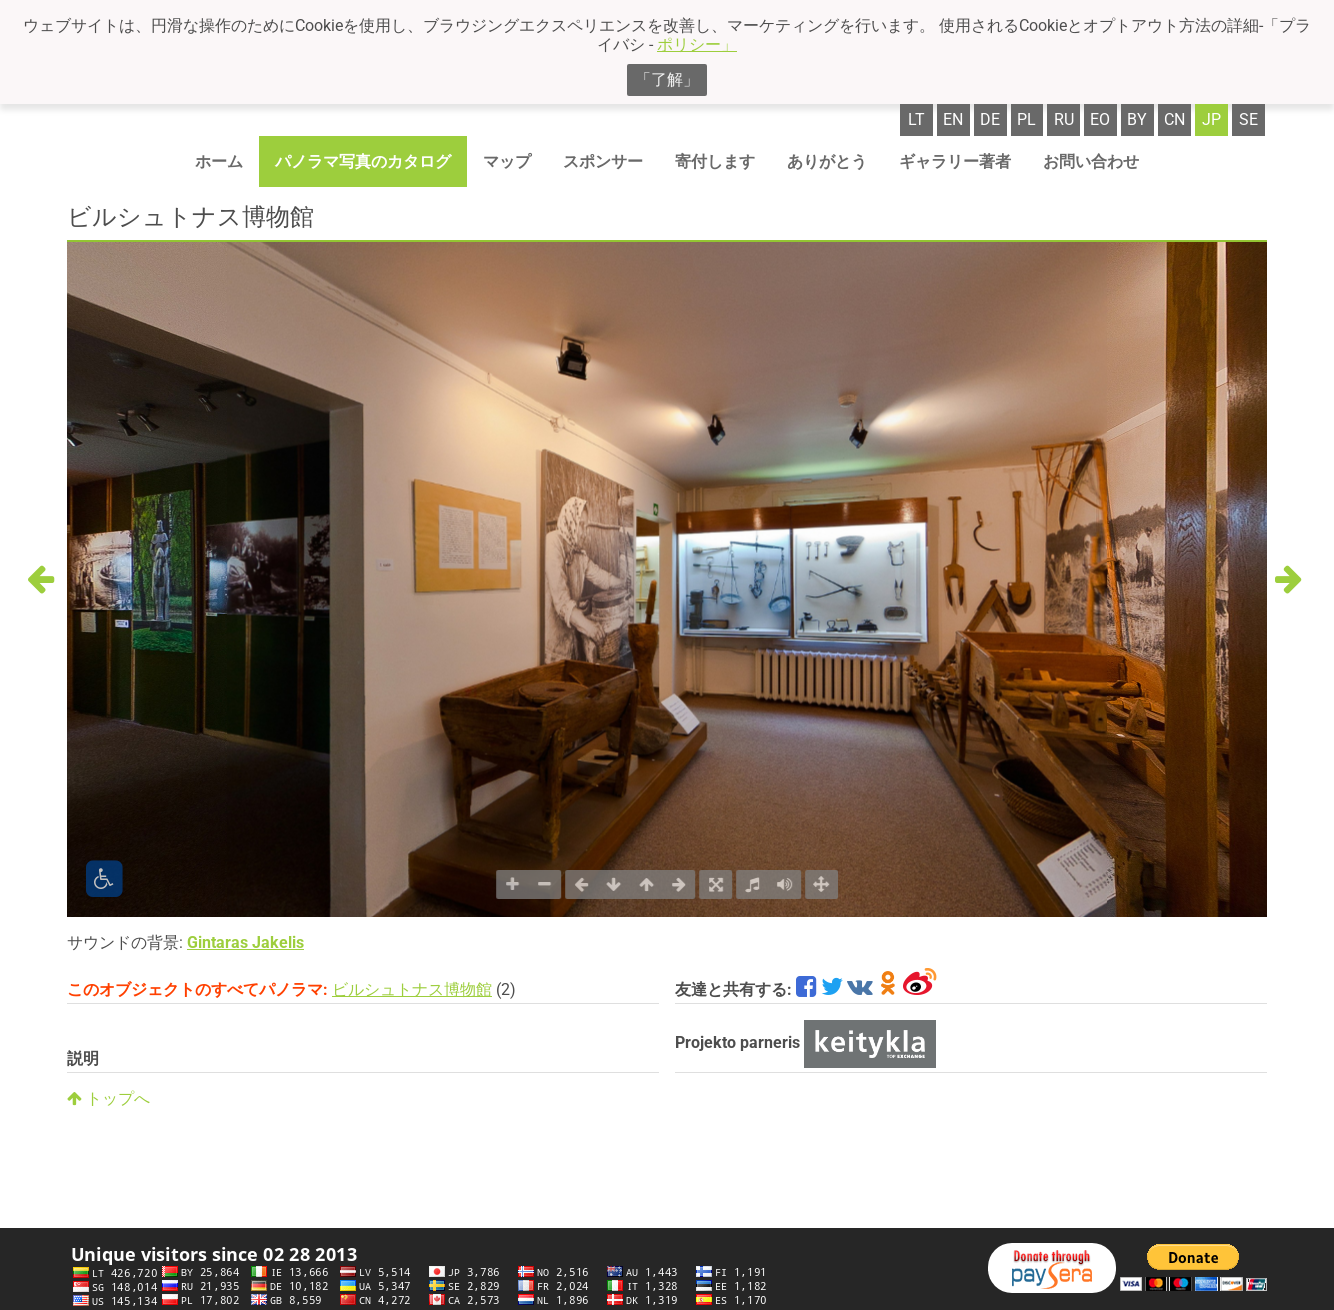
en (953, 119)
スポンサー (603, 161)
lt (916, 119)
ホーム (219, 161)
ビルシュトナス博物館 (412, 989)
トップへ (108, 1098)
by (1137, 119)
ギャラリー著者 (955, 161)
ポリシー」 (697, 44)
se (1248, 119)
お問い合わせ (1091, 161)
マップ (507, 161)
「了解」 (667, 79)
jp (1211, 119)
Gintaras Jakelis (245, 942)
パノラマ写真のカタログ (363, 161)
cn (1174, 119)
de (990, 119)
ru (1064, 119)
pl (1026, 119)
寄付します (715, 161)
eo (1100, 119)
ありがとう (827, 161)
